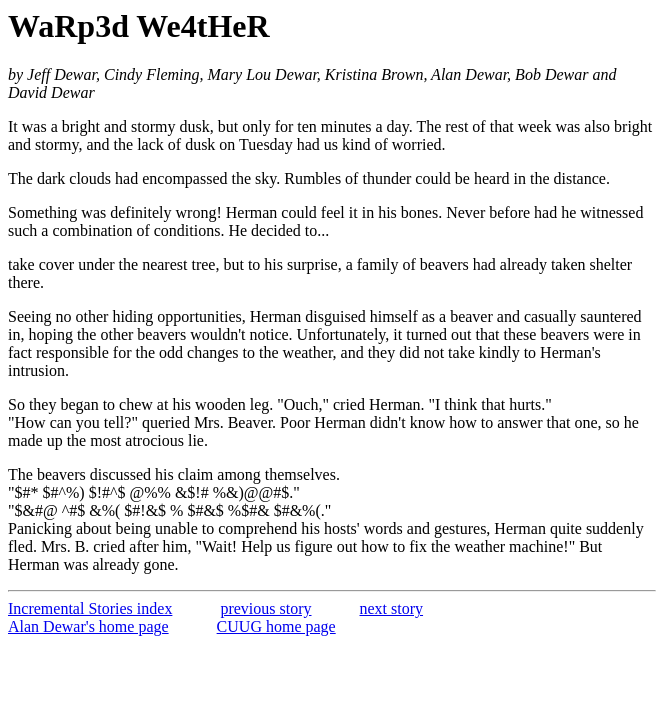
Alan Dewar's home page (88, 626)
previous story (265, 608)
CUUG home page (276, 626)
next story (392, 608)
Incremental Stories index (90, 608)
